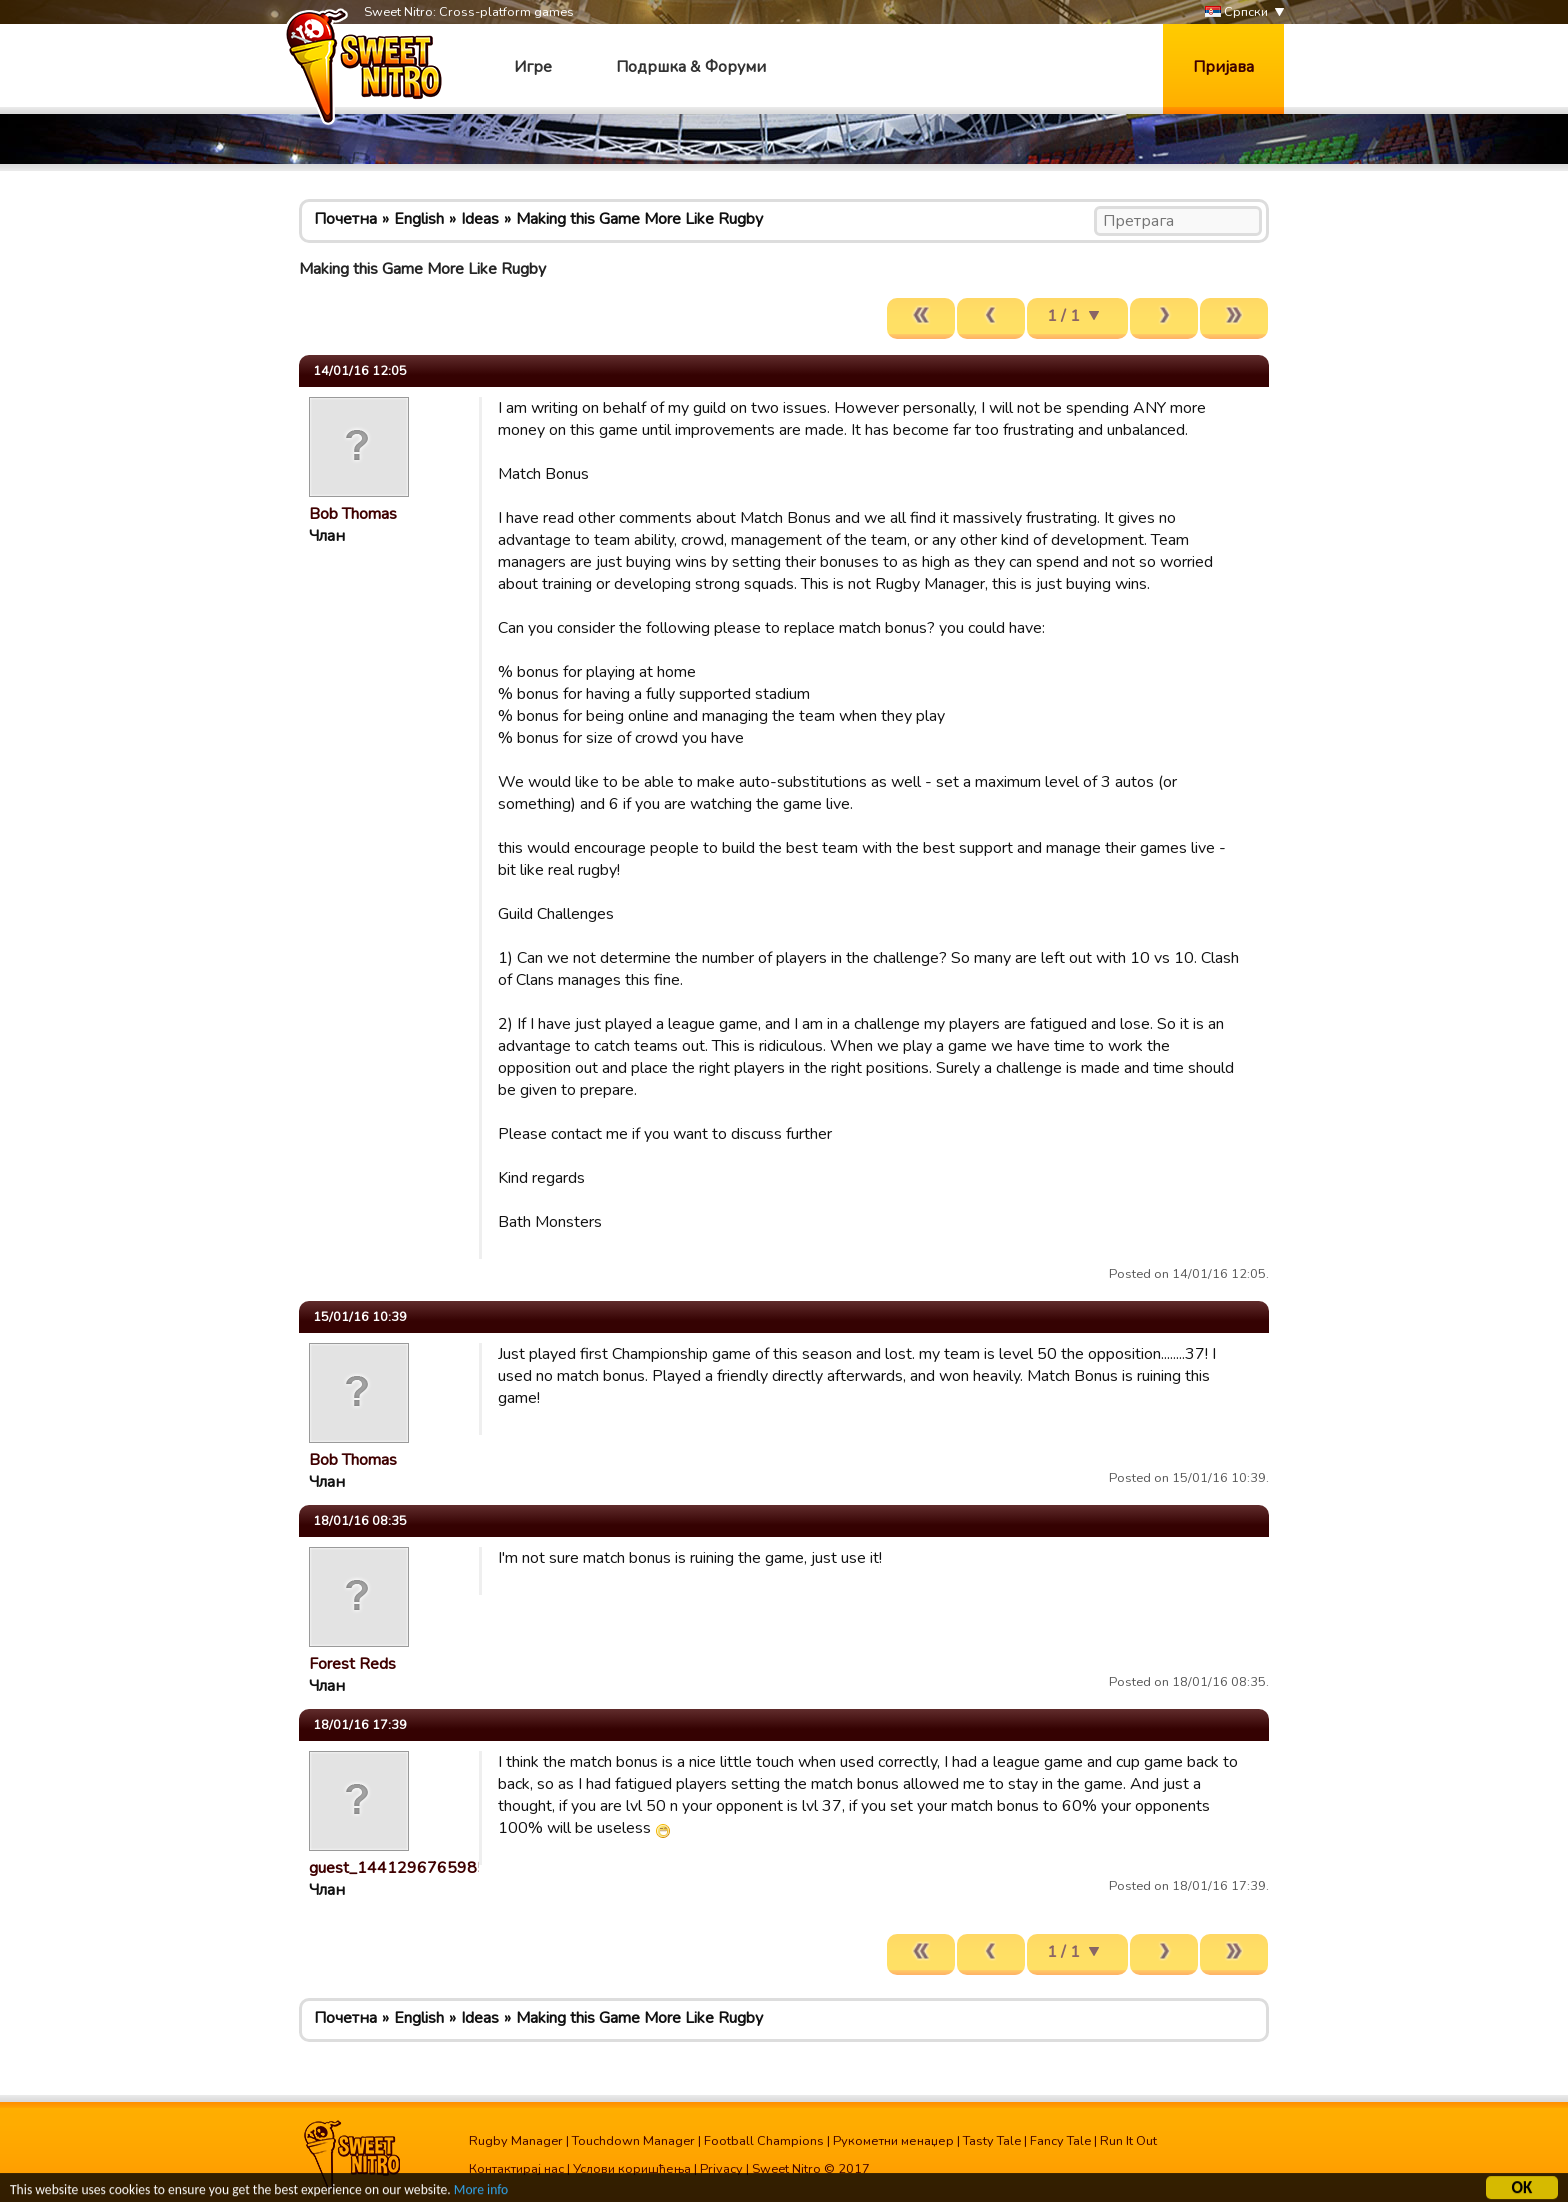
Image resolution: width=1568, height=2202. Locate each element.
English (419, 219)
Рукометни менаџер (893, 2141)
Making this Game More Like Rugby (639, 219)
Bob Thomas (353, 514)
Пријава (1223, 67)
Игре (533, 67)
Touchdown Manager (633, 2141)
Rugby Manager (516, 2141)
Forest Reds (352, 1664)
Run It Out (1128, 2141)
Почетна (345, 219)
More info (481, 2192)
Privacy (721, 2169)
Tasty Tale (992, 2141)
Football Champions (764, 2141)
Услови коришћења (632, 2169)
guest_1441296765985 (398, 1868)
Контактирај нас (516, 2169)
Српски (1236, 12)
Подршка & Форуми (691, 67)
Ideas (480, 219)
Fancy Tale (1060, 2141)
